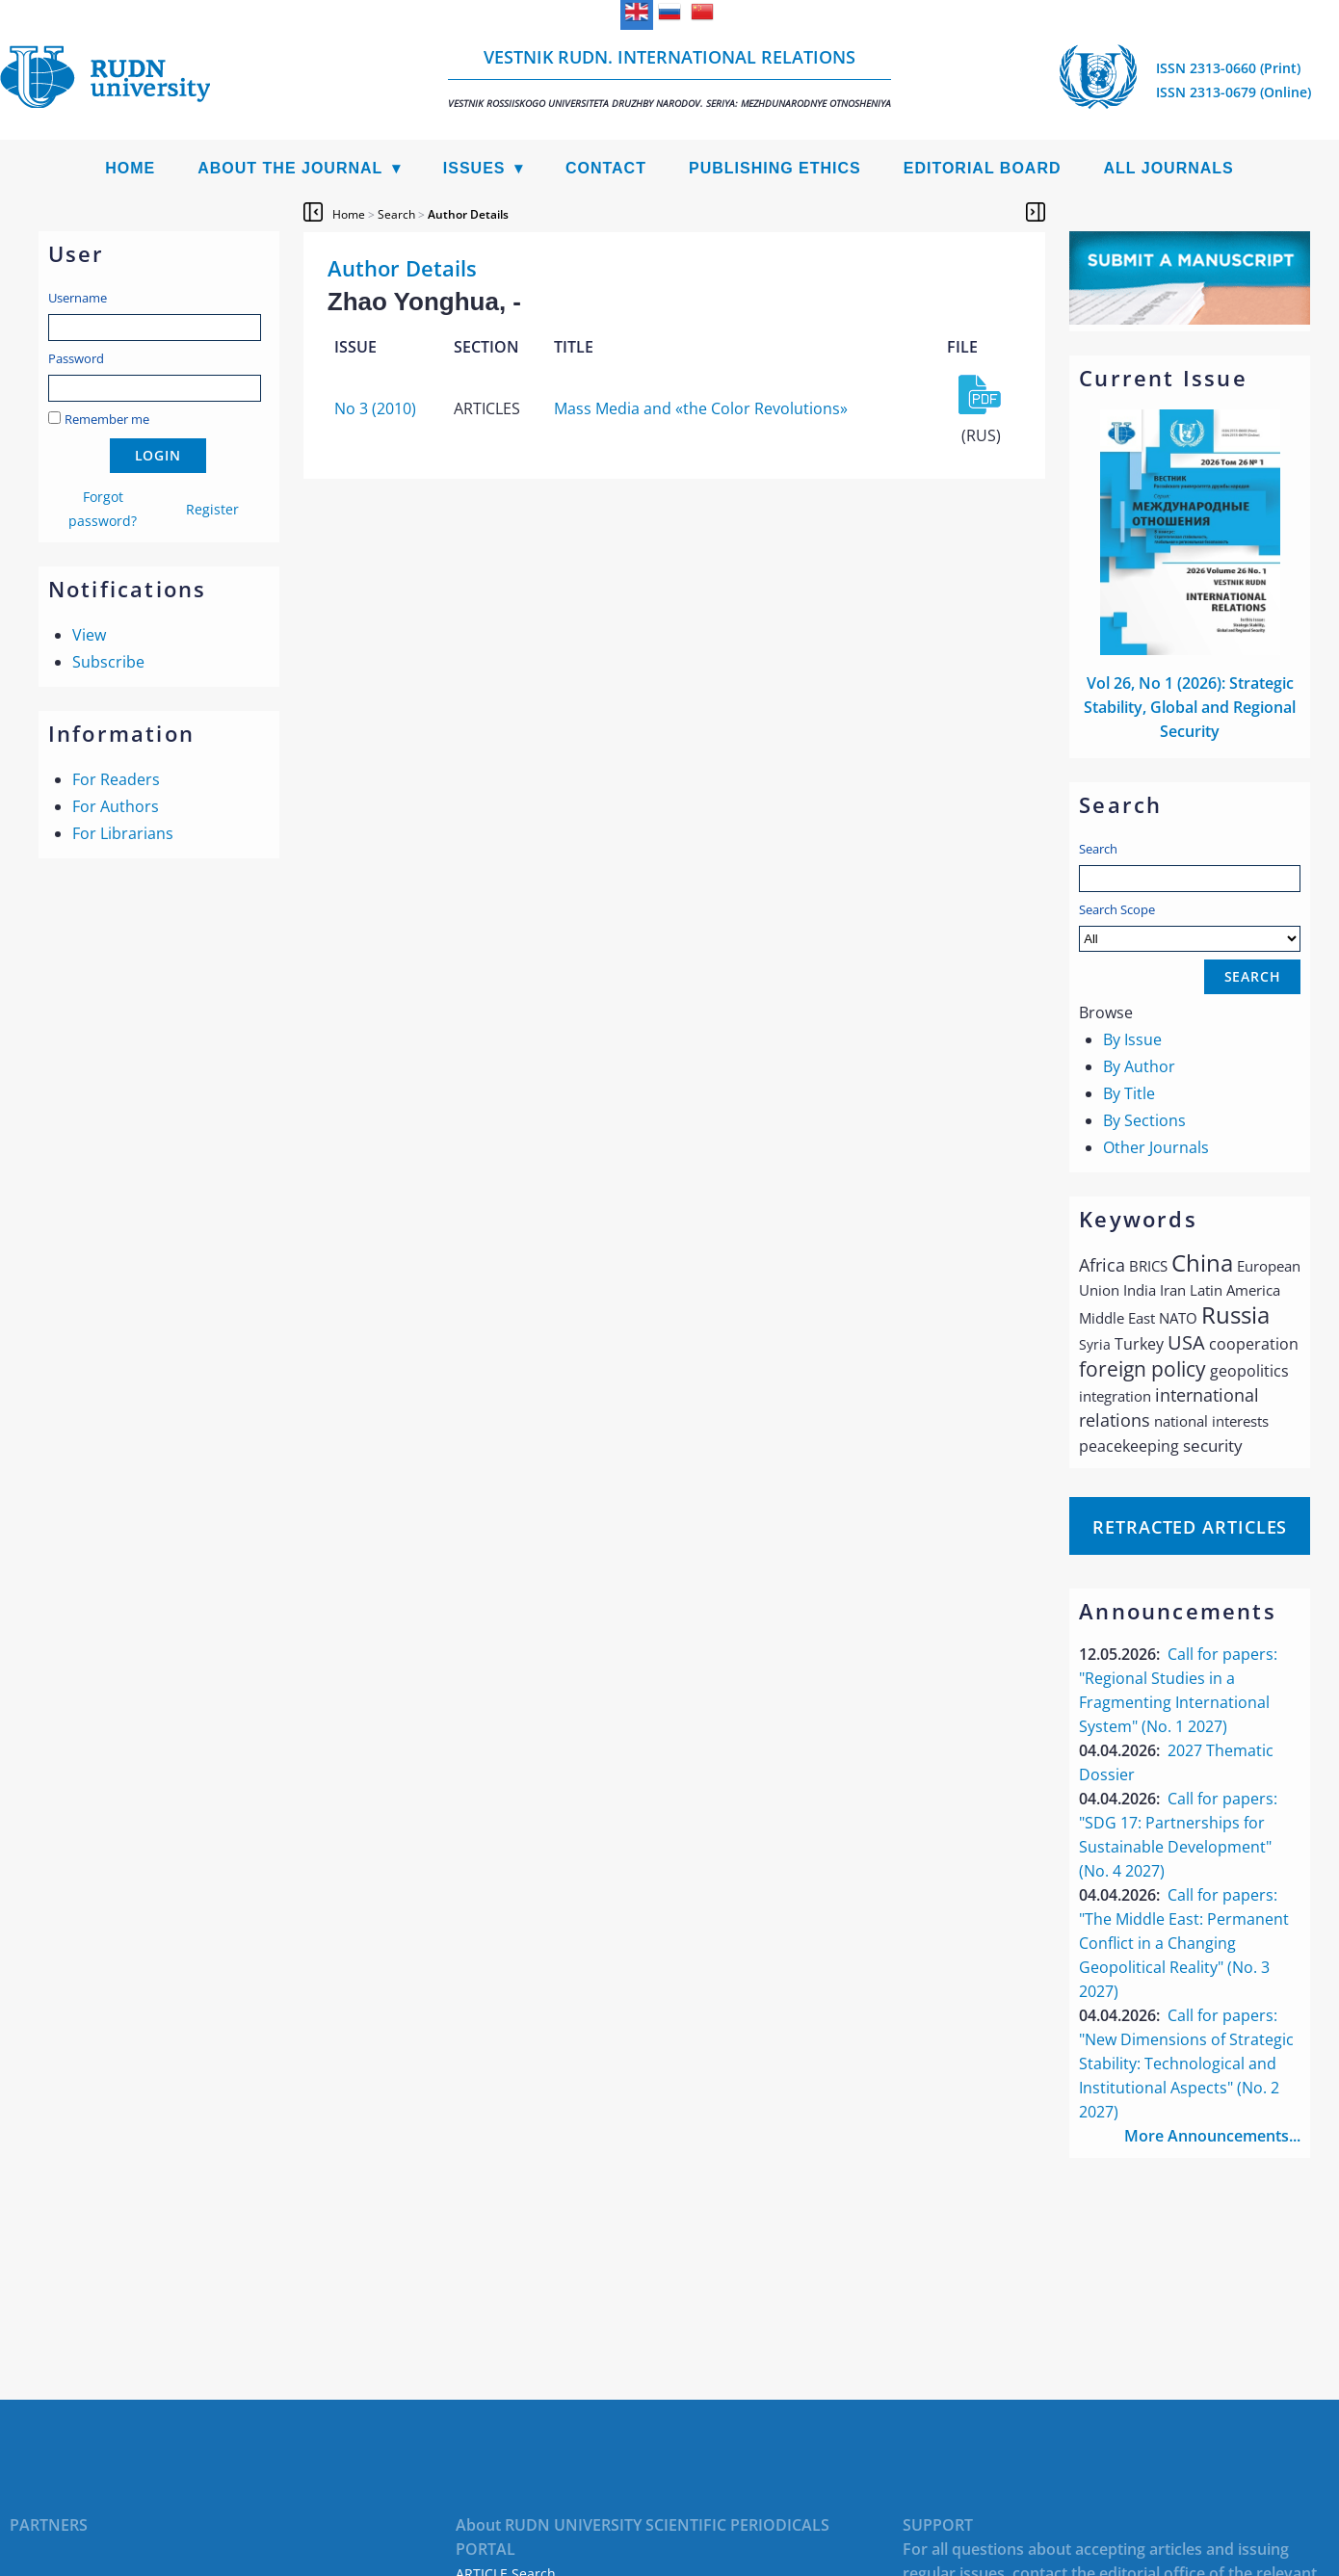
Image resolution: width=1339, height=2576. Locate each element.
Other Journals (1156, 1147)
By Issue (1132, 1039)
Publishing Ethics (775, 168)
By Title (1129, 1093)
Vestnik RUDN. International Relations (669, 77)
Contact (605, 168)
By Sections (1144, 1120)
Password (76, 358)
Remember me (107, 419)
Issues (474, 168)
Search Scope (1189, 926)
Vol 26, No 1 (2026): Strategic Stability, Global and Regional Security (1190, 707)
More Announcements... (1212, 2135)
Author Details (468, 214)
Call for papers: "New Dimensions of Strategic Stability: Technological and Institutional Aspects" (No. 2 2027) (1186, 2063)
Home (130, 168)
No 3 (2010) (375, 408)
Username (77, 297)
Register (212, 509)
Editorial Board (983, 168)
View (89, 634)
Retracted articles (1189, 1526)
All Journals (1169, 168)
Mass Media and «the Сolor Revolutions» (701, 408)
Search (1098, 848)
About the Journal (289, 168)
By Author (1139, 1066)
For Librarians (122, 833)
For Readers (116, 779)
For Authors (115, 806)
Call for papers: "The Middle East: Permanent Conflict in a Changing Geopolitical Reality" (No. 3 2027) (1184, 1943)
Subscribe (108, 661)
